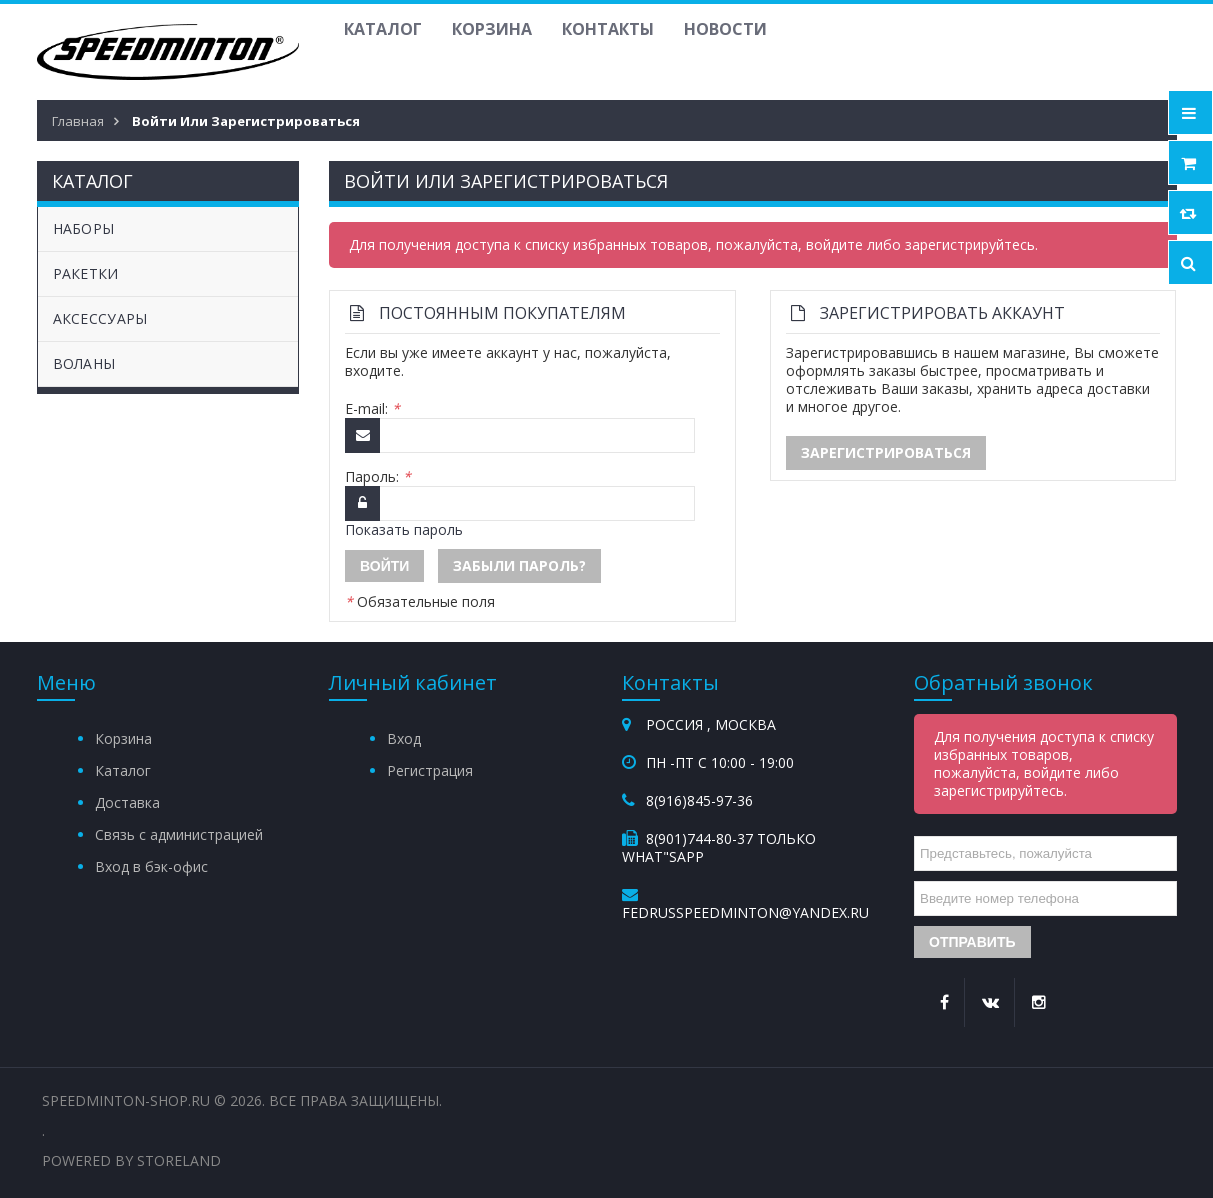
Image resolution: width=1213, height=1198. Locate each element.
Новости (725, 29)
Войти (384, 566)
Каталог (383, 29)
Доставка (127, 802)
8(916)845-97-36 (699, 800)
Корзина (492, 29)
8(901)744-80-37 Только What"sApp (719, 847)
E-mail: (372, 409)
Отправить (972, 942)
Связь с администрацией (179, 834)
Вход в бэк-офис (151, 866)
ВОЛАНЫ (84, 363)
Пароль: (378, 477)
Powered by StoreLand (131, 1160)
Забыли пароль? (519, 565)
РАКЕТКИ (86, 273)
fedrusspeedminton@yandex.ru (745, 912)
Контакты (608, 29)
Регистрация (430, 770)
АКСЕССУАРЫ (100, 318)
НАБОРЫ (84, 228)
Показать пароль (404, 529)
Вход (404, 738)
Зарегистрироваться (886, 452)
